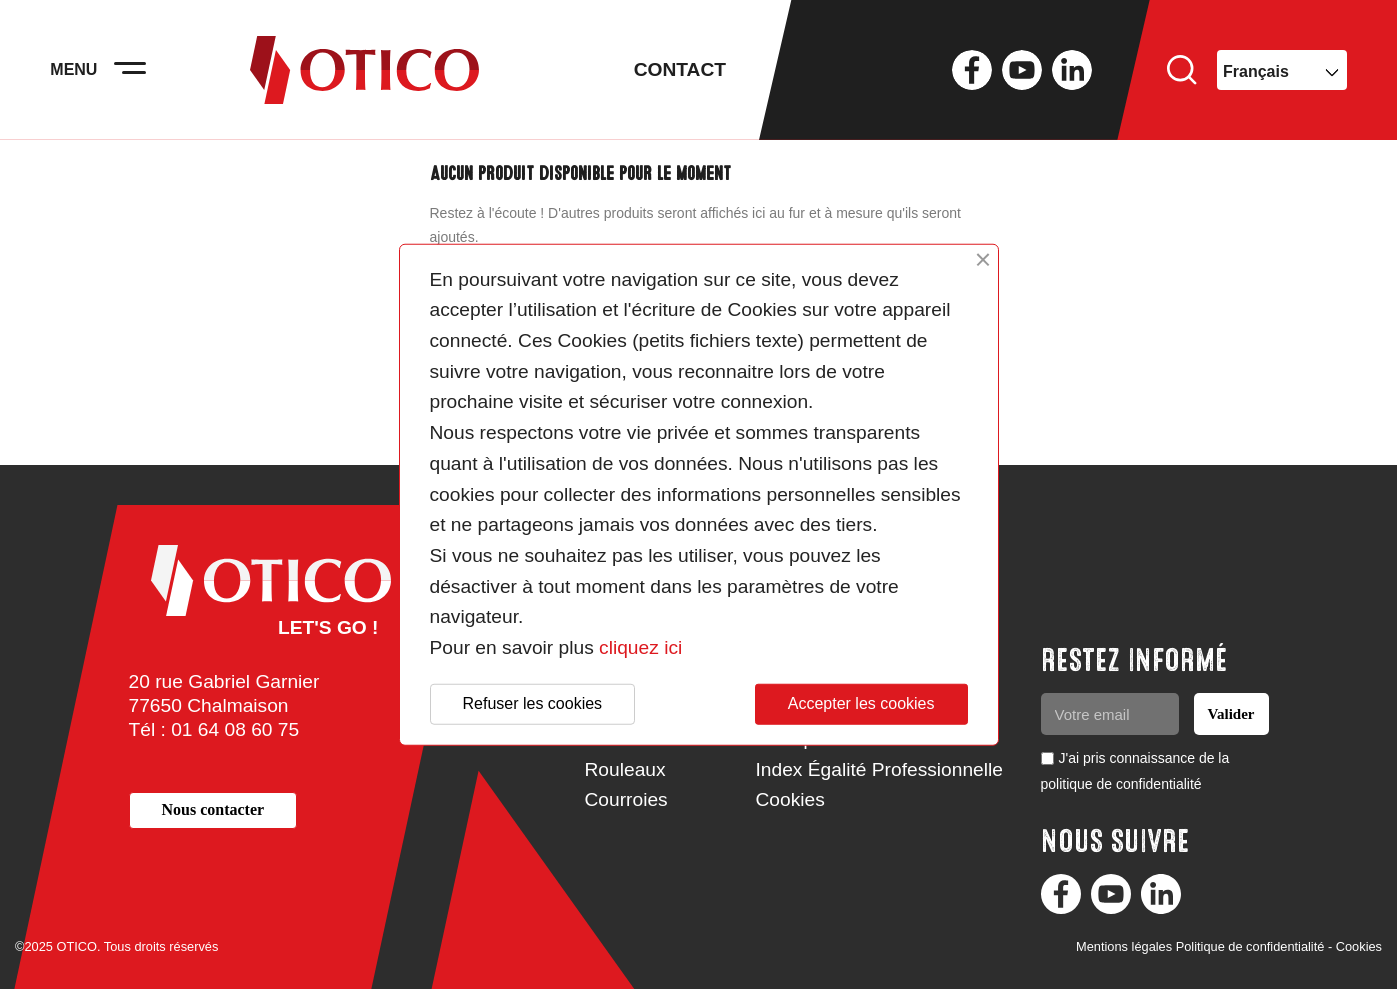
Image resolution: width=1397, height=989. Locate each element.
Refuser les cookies (533, 703)
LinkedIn (1072, 70)
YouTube (1022, 70)
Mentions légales (1124, 946)
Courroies (626, 799)
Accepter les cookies (861, 703)
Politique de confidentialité (1250, 946)
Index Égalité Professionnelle (879, 769)
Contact (680, 69)
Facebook (972, 70)
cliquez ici (640, 647)
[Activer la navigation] (130, 70)
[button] (213, 810)
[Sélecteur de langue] (1282, 70)
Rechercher (1182, 70)
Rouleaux (625, 769)
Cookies (790, 799)
